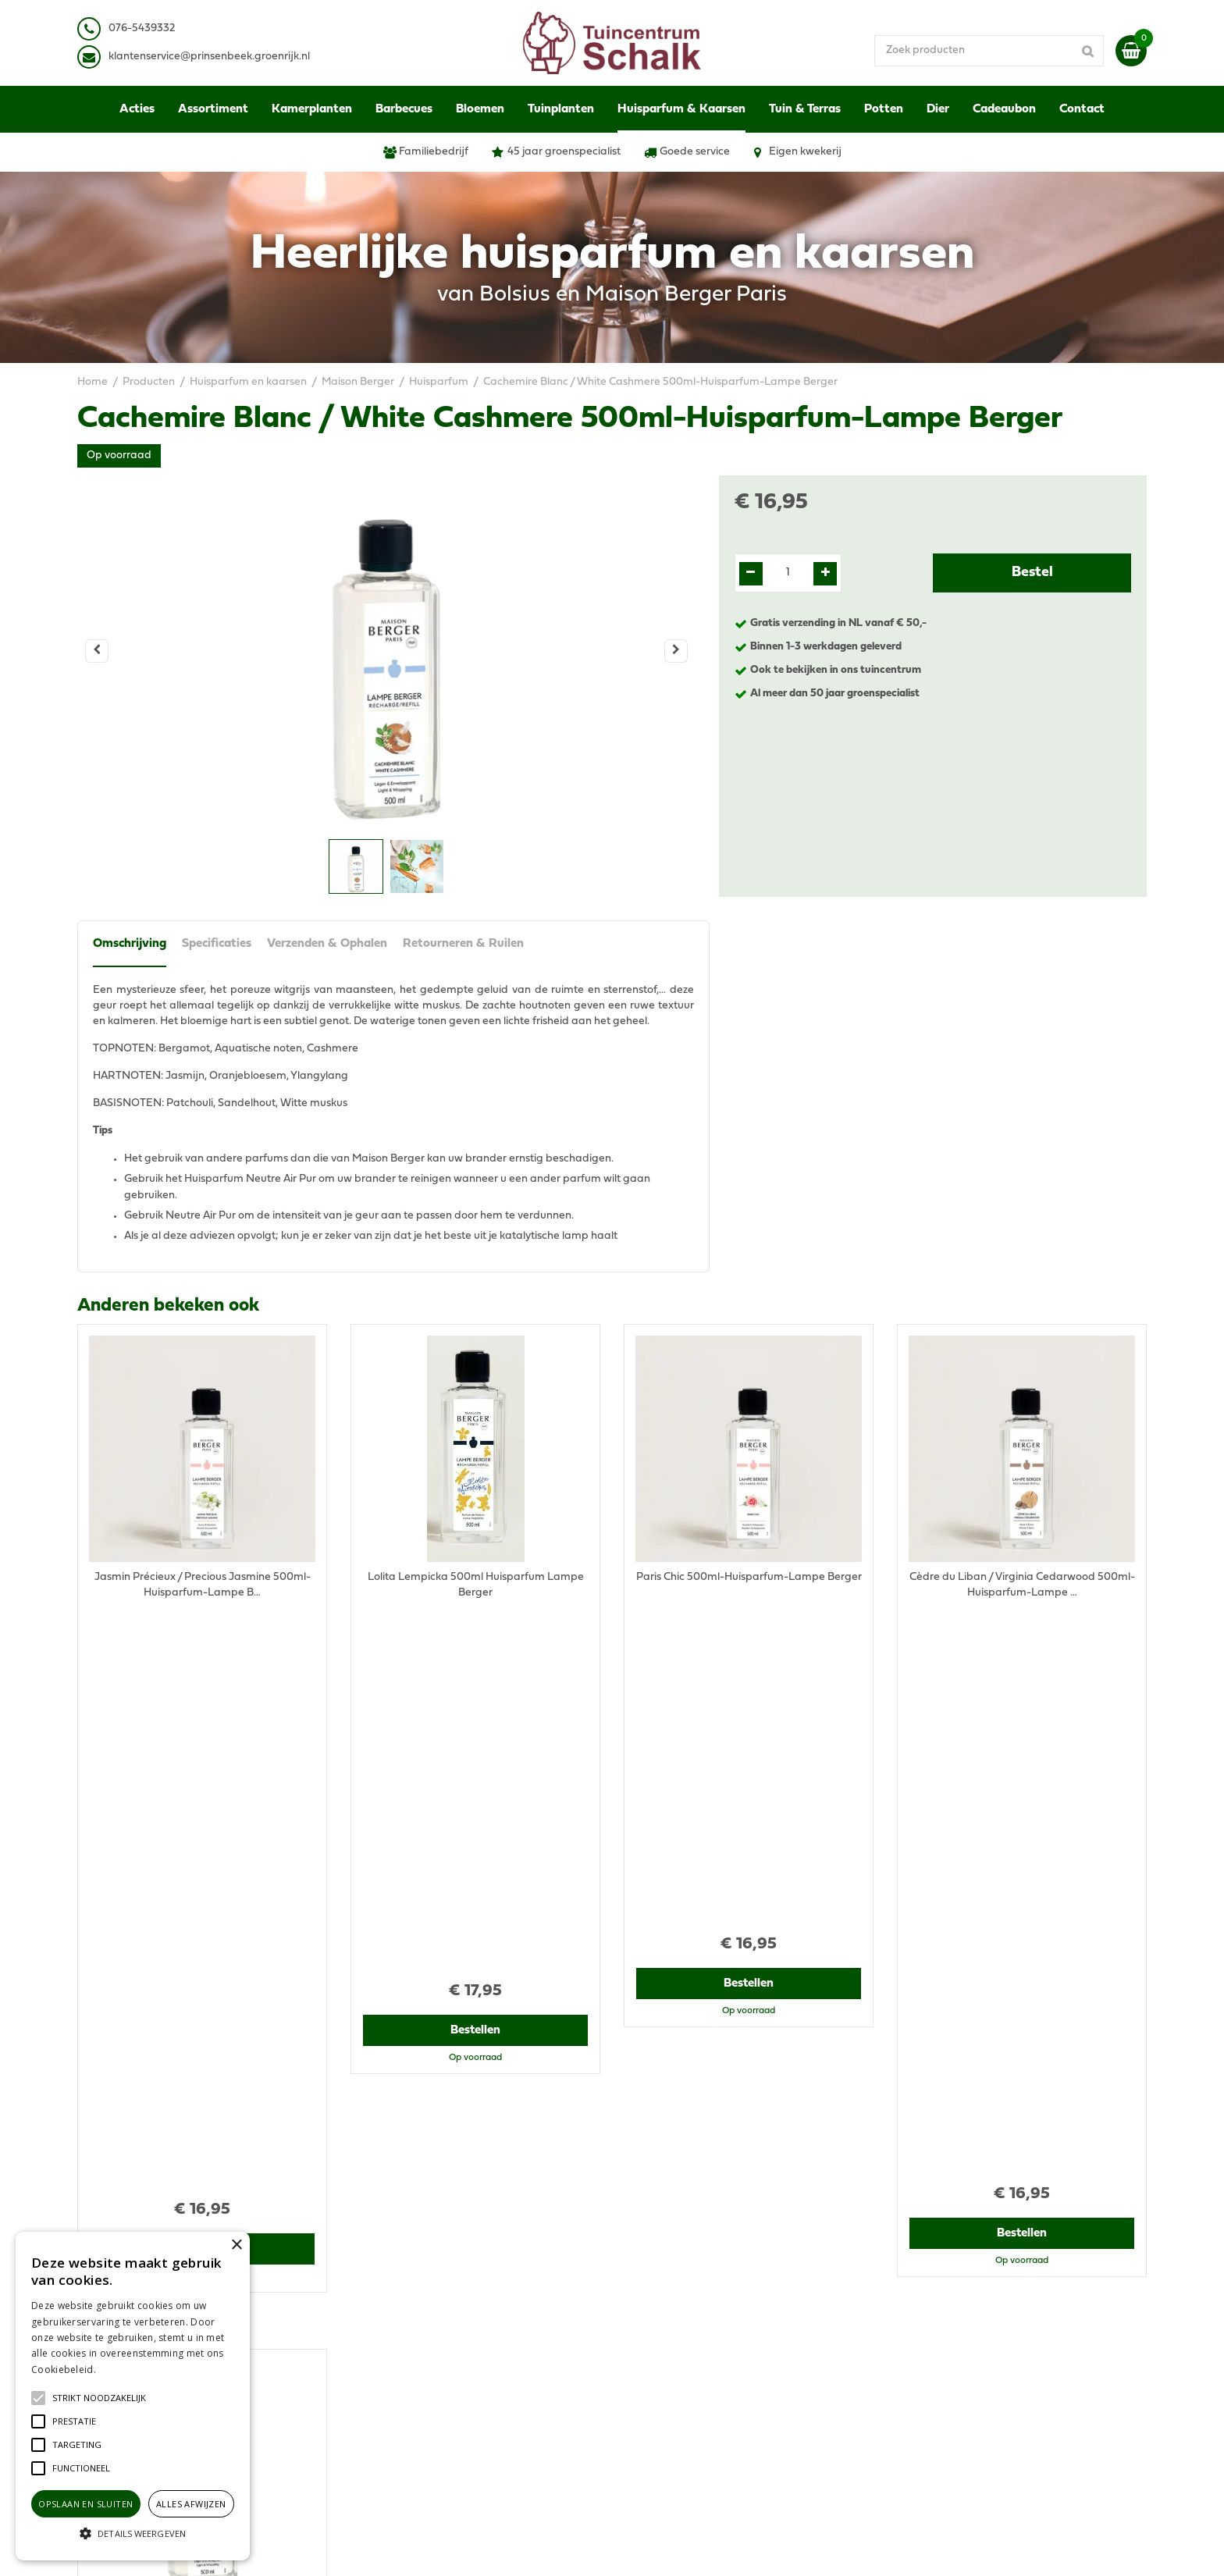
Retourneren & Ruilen (463, 943)
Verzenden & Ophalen (327, 943)
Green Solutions (672, 2548)
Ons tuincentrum (938, 2396)
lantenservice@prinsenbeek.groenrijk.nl (212, 57)
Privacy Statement (943, 2295)
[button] (99, 2398)
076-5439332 (396, 2318)
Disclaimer (923, 2310)
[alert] (133, 2396)
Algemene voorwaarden (958, 2279)
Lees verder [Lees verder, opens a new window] (124, 2369)
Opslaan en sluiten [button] (85, 2504)
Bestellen (202, 1664)
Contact (917, 2380)
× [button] (236, 2245)
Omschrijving (129, 943)
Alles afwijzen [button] (191, 2504)
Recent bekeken (144, 1741)
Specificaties (216, 943)
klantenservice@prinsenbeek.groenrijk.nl (465, 2334)
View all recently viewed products (160, 2177)
